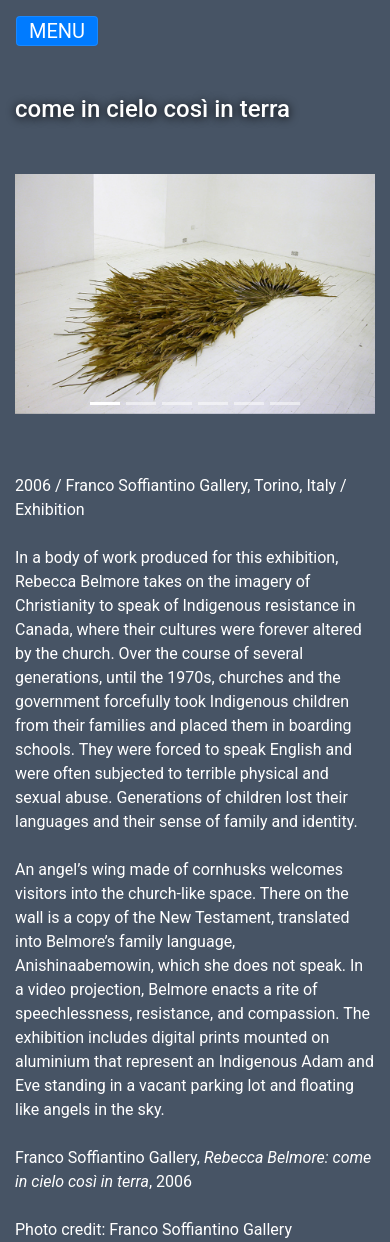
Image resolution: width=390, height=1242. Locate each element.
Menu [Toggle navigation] (57, 31)
